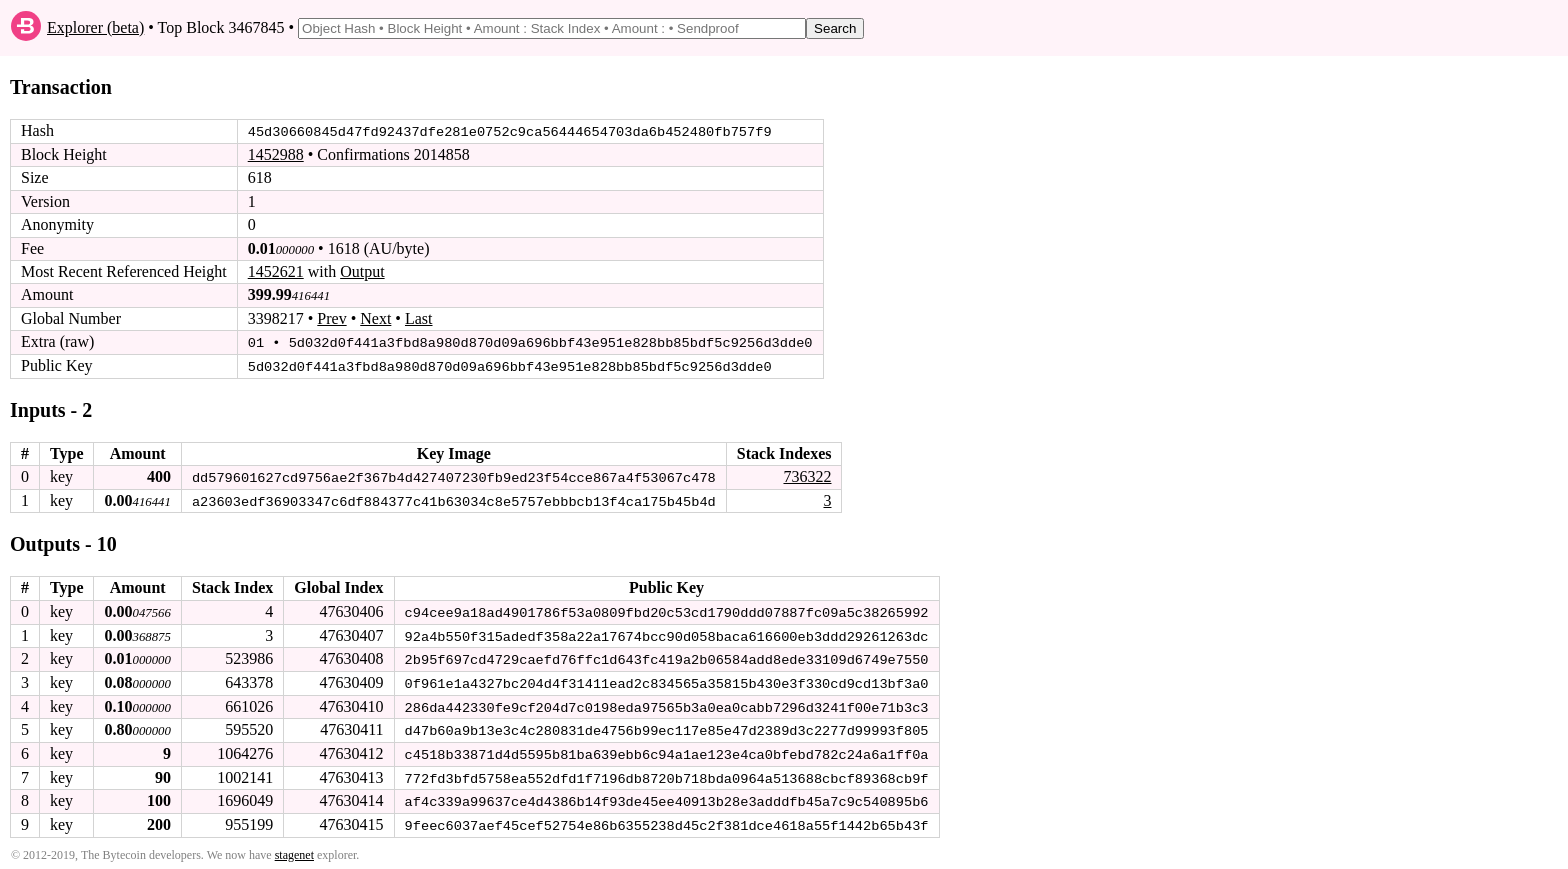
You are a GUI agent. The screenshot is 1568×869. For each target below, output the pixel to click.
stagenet (294, 850)
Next (375, 318)
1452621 (276, 271)
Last (419, 318)
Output (362, 271)
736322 (807, 475)
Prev (331, 318)
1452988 (276, 154)
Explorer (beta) (95, 27)
